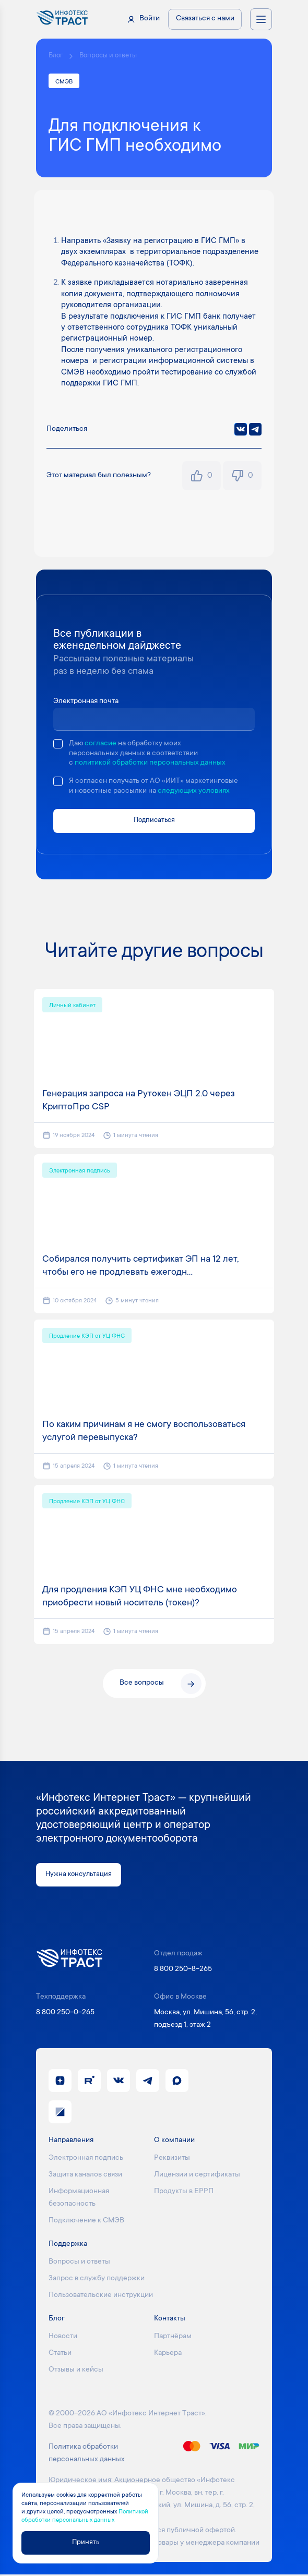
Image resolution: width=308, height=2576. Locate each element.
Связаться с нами (205, 19)
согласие (100, 744)
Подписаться (154, 821)
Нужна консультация (80, 1875)
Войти (149, 19)
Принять (86, 2542)
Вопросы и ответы (108, 56)
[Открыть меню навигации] (261, 19)
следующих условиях (194, 792)
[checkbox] (58, 744)
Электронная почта (86, 702)
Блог (56, 56)
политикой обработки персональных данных (150, 764)
